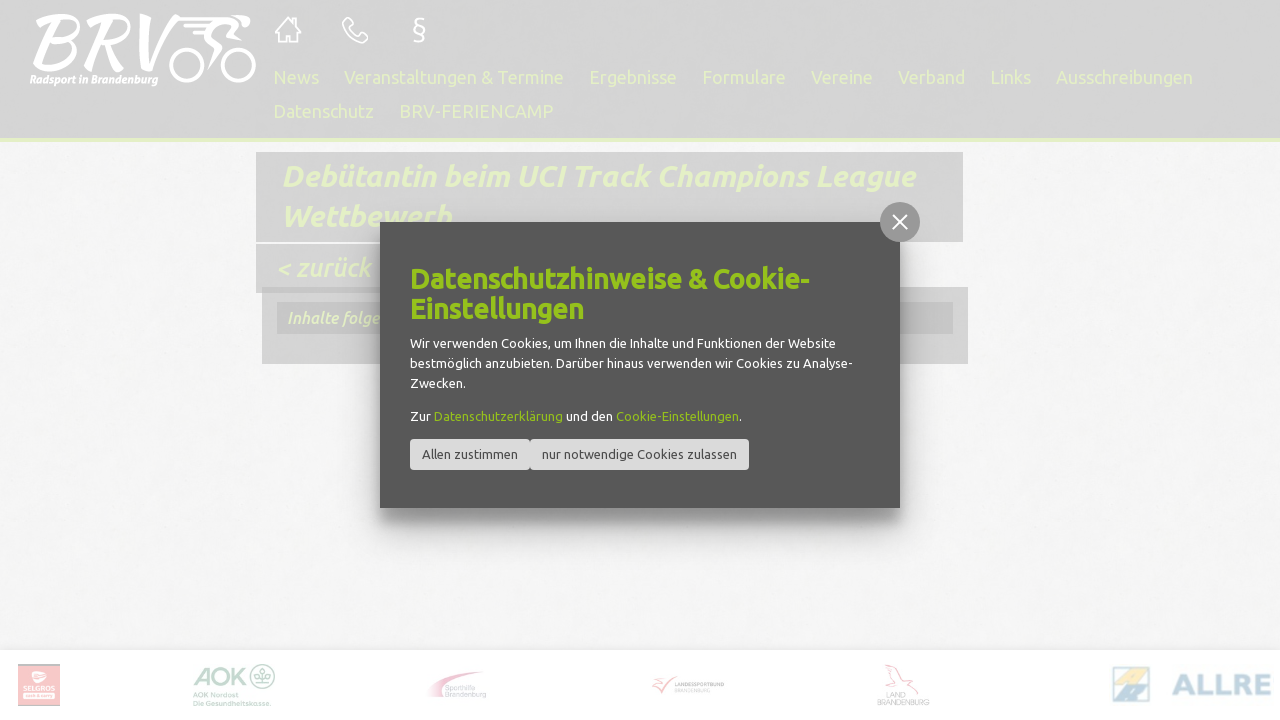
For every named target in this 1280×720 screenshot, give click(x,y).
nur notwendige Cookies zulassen (639, 454)
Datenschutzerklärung (498, 416)
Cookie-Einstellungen (677, 416)
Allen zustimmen (470, 454)
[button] (900, 222)
